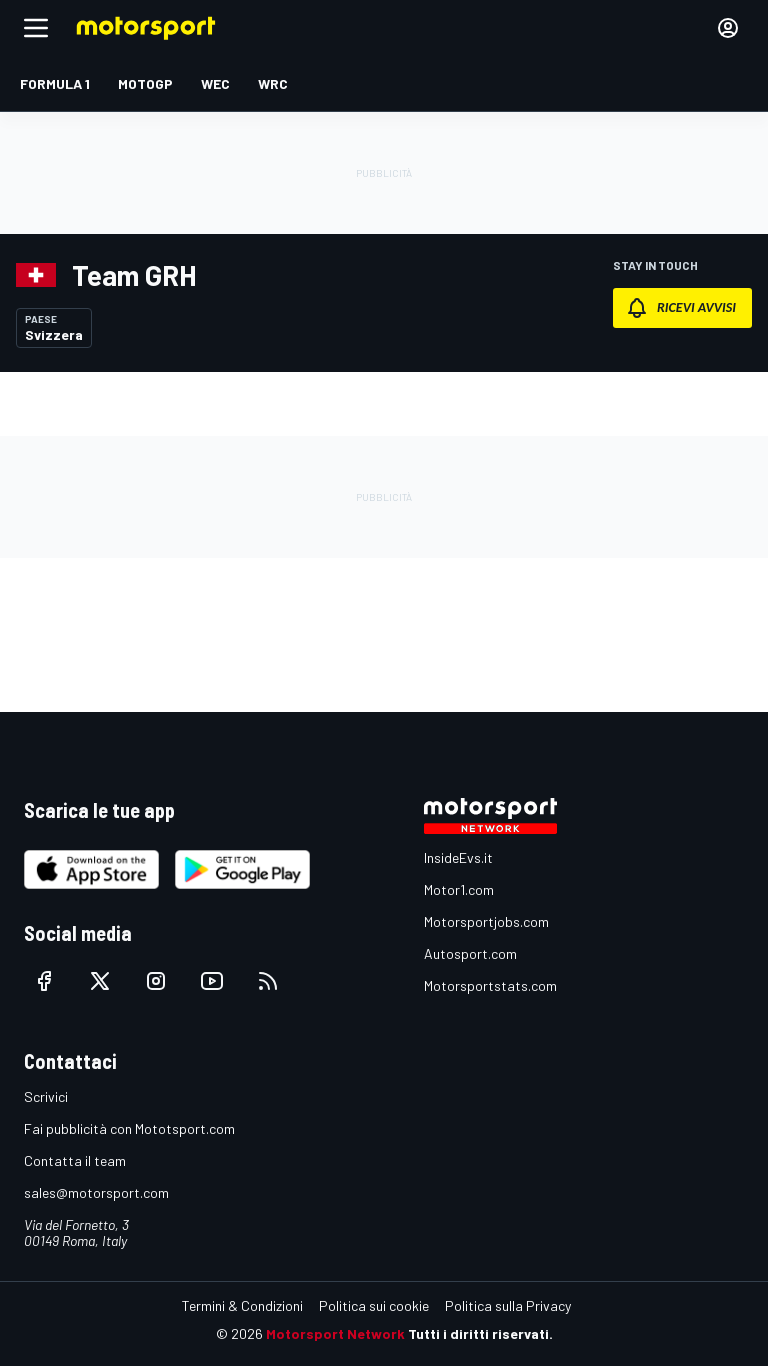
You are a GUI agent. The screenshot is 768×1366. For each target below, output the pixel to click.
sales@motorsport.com (96, 1192)
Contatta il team (75, 1160)
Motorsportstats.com (490, 985)
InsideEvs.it (458, 857)
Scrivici (46, 1096)
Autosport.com (470, 953)
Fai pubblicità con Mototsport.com (129, 1128)
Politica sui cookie (374, 1305)
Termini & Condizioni (242, 1305)
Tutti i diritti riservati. (480, 1333)
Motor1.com (459, 889)
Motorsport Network (335, 1333)
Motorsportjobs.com (486, 921)
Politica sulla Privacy (508, 1305)
